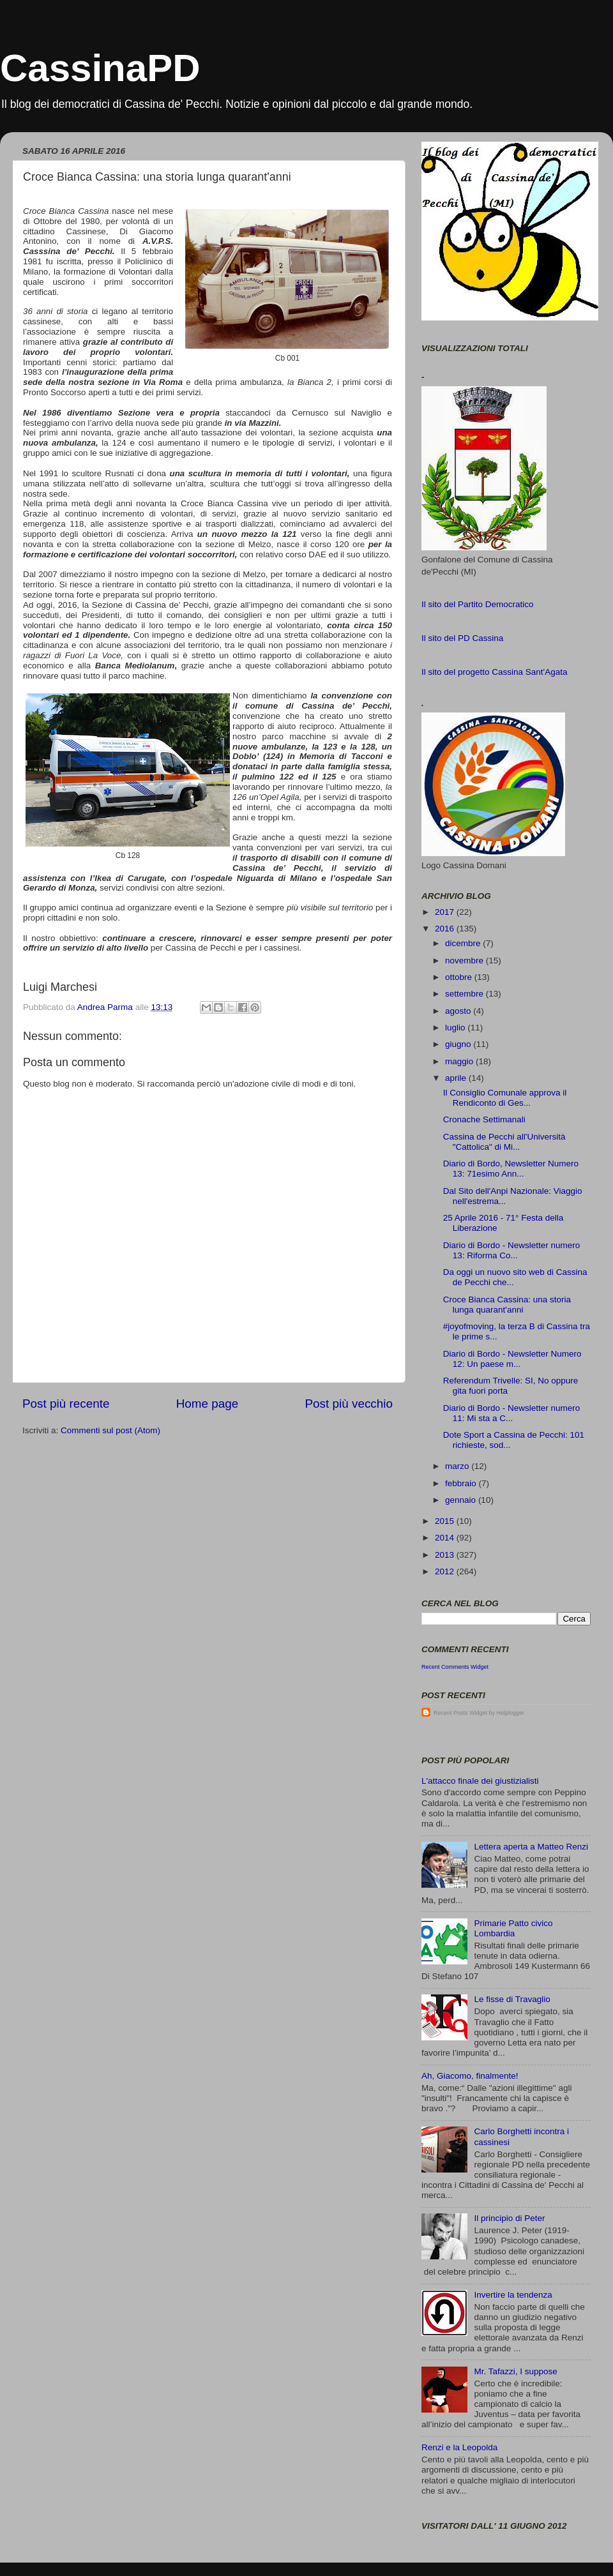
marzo (458, 1466)
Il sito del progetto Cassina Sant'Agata (494, 672)
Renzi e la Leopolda (459, 2447)
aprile (457, 1078)
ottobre (459, 977)
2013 (446, 1555)
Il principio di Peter (509, 2218)
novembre (465, 960)
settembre (465, 993)
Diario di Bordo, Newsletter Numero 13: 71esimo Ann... (511, 1169)
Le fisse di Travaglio (512, 1999)
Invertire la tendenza (513, 2295)
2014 (446, 1537)
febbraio (462, 1483)
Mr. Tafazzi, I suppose (515, 2371)
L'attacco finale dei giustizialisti (479, 1781)
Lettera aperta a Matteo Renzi (531, 1846)
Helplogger (511, 1713)
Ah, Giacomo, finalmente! (469, 2076)
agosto (459, 1011)
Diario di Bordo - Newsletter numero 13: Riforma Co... (511, 1250)
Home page (207, 1403)
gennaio (461, 1500)
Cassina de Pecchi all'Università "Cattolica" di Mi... (504, 1142)
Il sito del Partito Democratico (477, 604)
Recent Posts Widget (460, 1713)
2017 (446, 912)
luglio (456, 1027)
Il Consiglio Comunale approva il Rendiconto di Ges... (505, 1098)
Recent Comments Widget (454, 1667)
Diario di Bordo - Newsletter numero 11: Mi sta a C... (511, 1413)
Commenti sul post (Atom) (110, 1430)
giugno (459, 1044)
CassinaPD (100, 68)
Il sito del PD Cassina (462, 638)
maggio (460, 1061)
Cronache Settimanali (484, 1119)
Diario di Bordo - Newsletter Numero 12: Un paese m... (512, 1359)
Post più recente (66, 1403)
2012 (446, 1571)
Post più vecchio (349, 1403)
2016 (446, 928)
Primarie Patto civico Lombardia (513, 1928)
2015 (446, 1521)
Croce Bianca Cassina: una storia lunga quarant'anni (507, 1304)
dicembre (464, 943)
